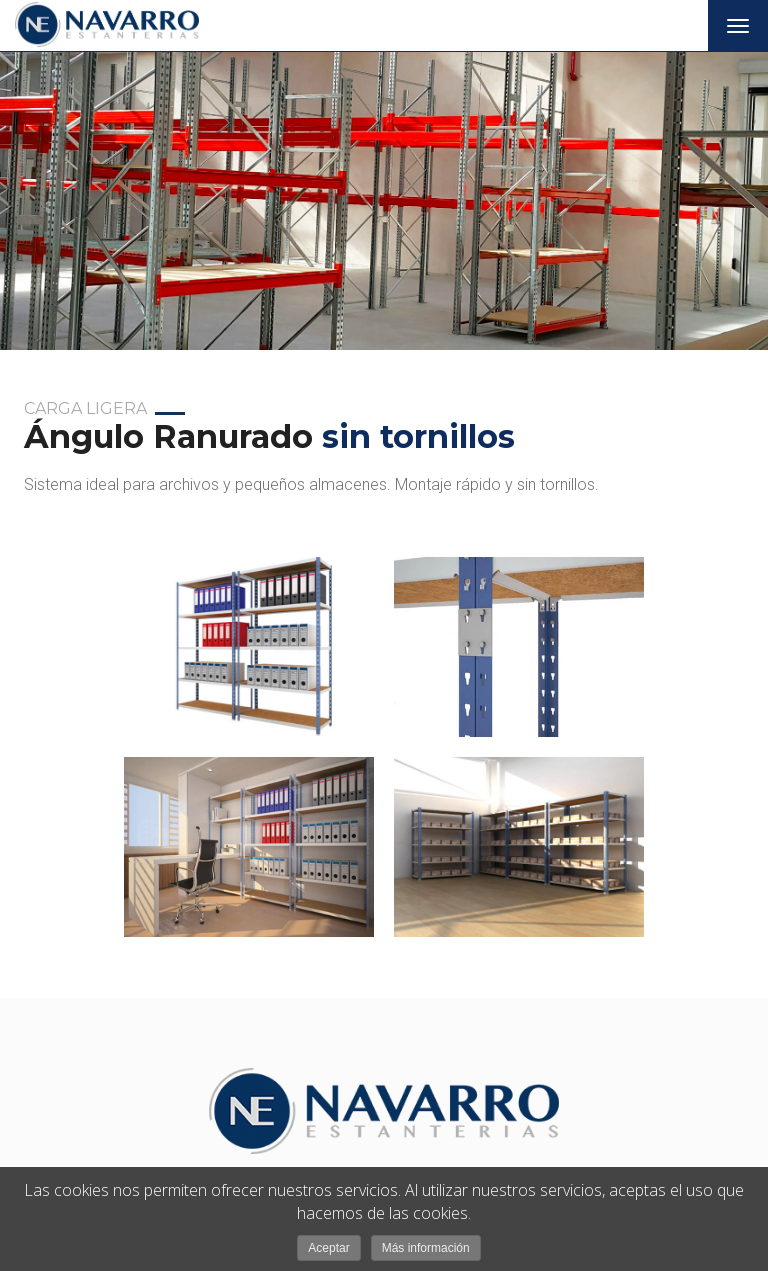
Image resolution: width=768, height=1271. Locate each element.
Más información (426, 1248)
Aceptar (328, 1248)
